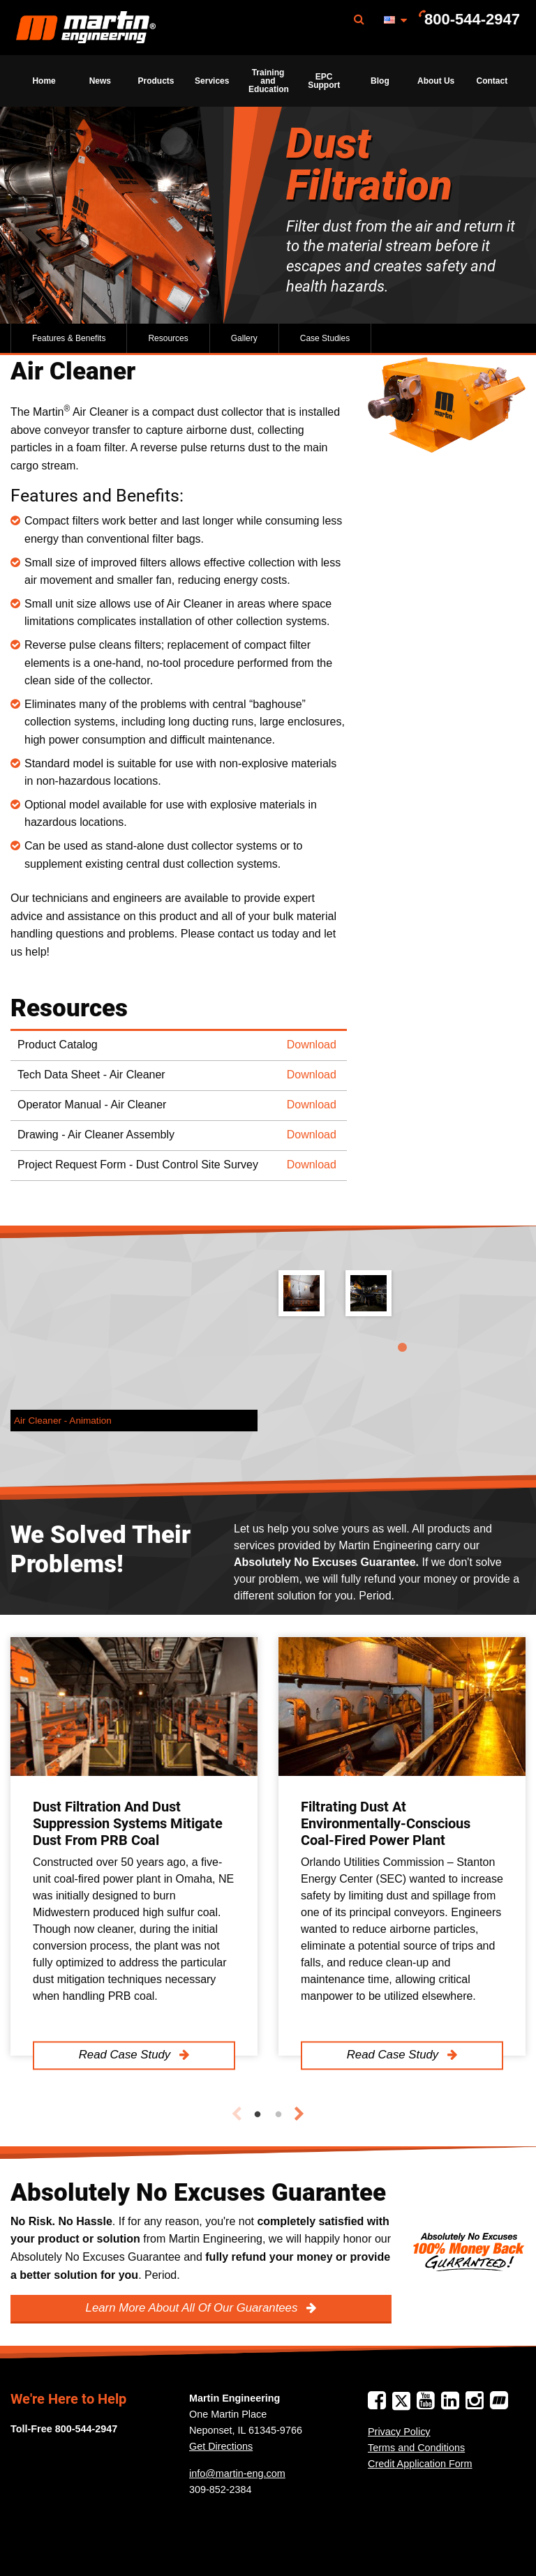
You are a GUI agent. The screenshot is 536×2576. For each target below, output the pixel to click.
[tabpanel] (402, 1303)
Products (156, 81)
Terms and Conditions (416, 2447)
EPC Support (324, 81)
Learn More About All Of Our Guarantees (193, 2307)
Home (43, 81)
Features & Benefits (68, 338)
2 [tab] (278, 2115)
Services (212, 81)
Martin (85, 27)
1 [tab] (402, 1348)
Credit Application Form (420, 2463)
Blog (380, 81)
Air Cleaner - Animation (63, 1420)
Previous (237, 2114)
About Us (435, 81)
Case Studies (325, 338)
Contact (492, 81)
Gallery (244, 338)
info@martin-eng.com (237, 2473)
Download (311, 1044)
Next (299, 2114)
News (100, 81)
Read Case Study (126, 2055)
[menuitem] (86, 28)
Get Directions (221, 2446)
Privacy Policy (399, 2431)
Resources (168, 338)
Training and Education (268, 81)
